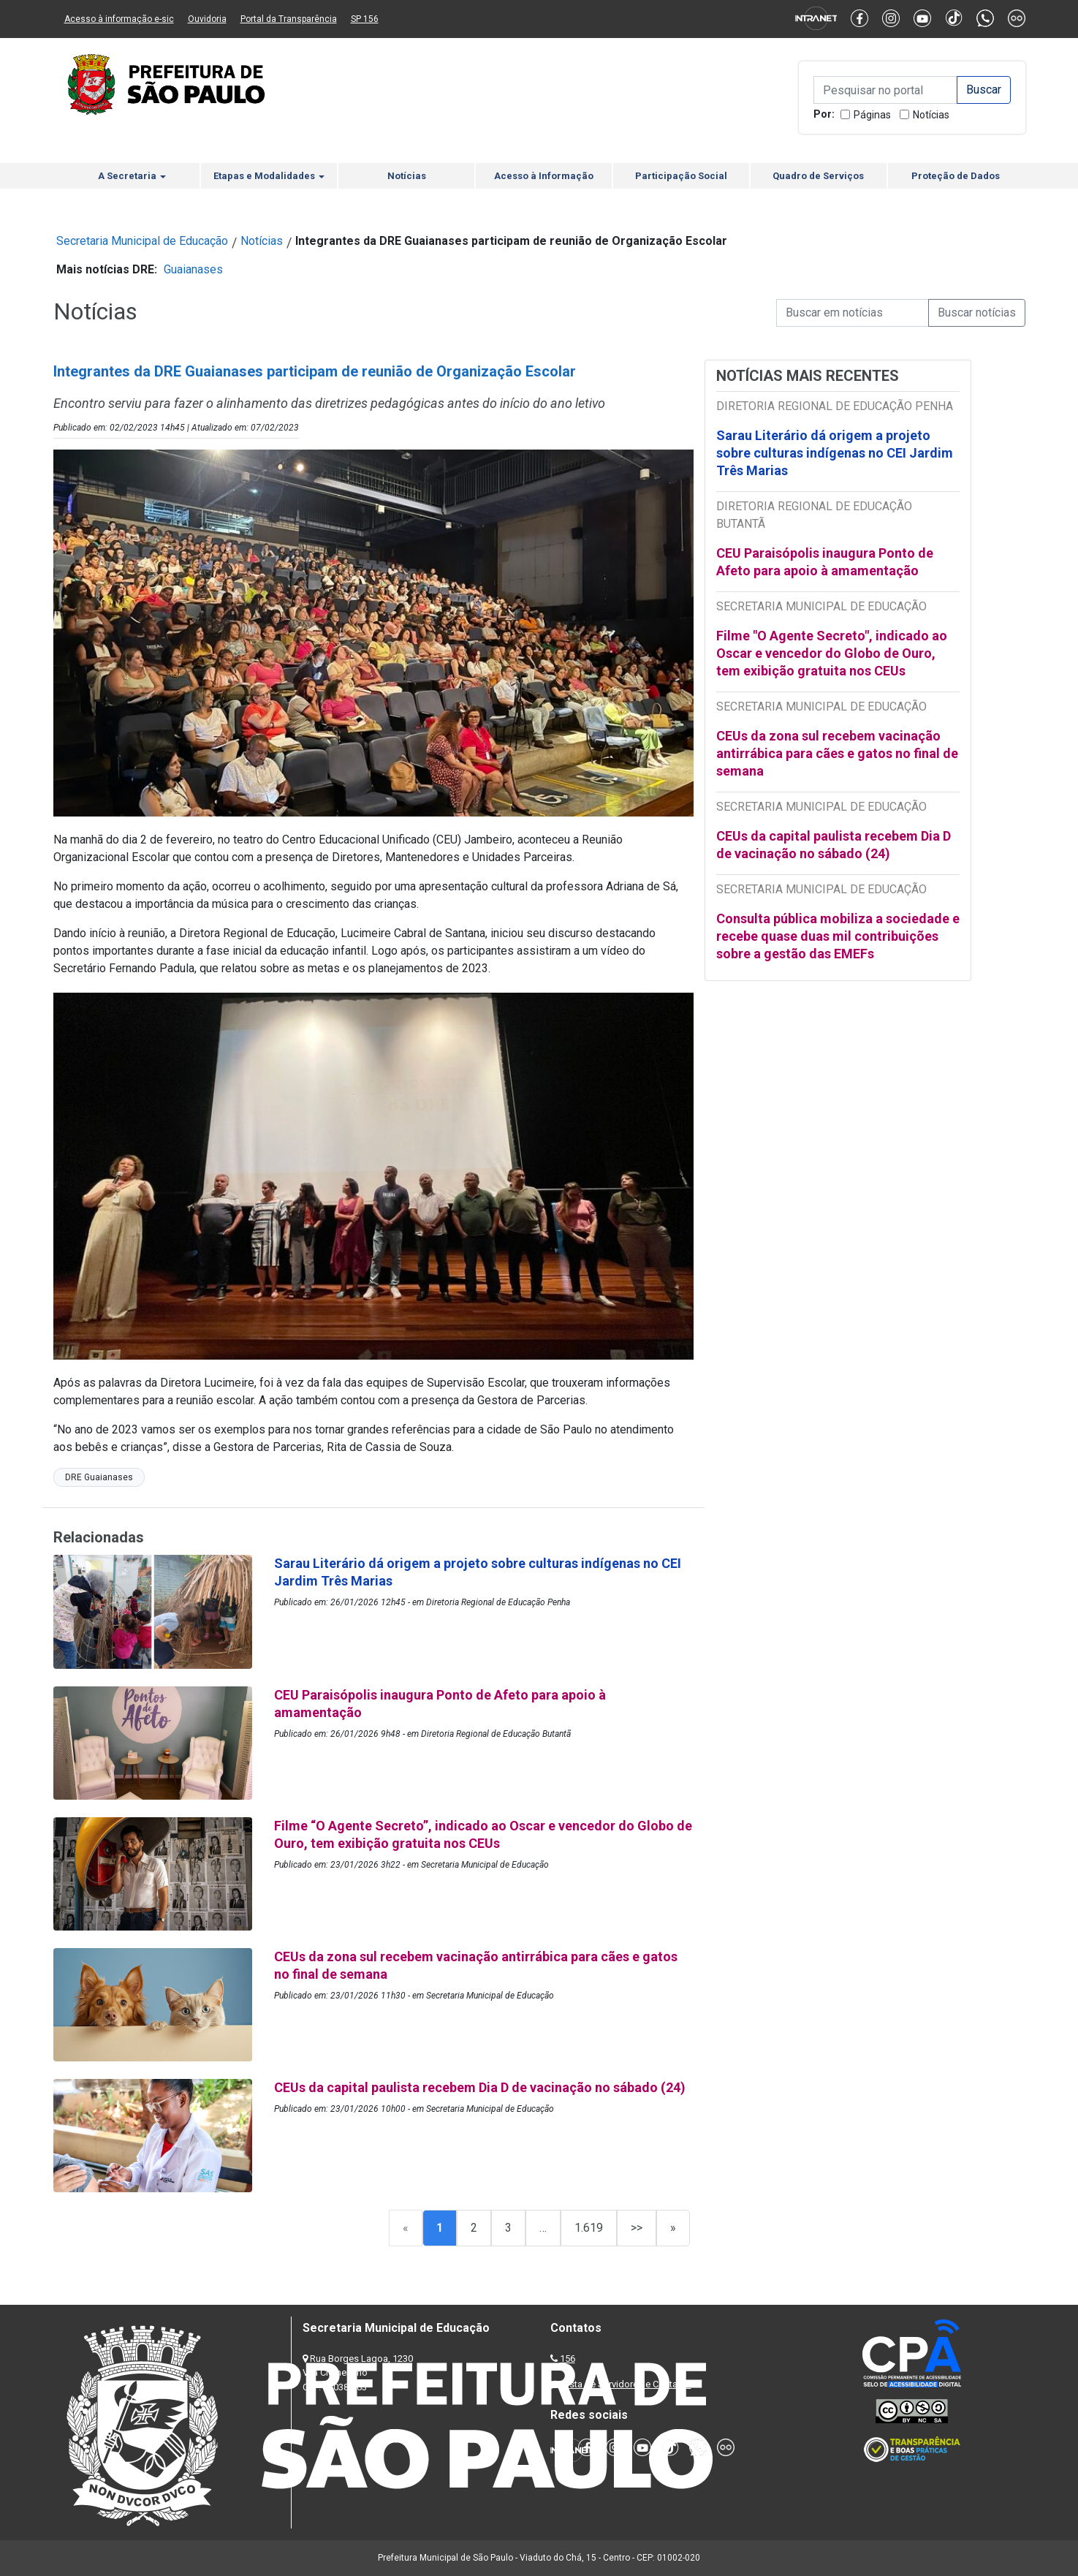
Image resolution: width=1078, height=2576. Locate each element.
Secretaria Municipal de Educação (142, 241)
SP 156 (365, 19)
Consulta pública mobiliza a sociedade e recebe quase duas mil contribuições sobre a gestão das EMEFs (838, 936)
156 (567, 2358)
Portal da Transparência (288, 19)
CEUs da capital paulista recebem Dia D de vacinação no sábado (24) (833, 844)
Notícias (931, 114)
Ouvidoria (207, 19)
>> (636, 2228)
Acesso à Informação (543, 175)
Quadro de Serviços (818, 175)
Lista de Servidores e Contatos (626, 2384)
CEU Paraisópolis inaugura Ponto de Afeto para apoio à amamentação (824, 561)
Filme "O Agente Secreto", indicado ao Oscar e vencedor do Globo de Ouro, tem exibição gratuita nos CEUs (831, 653)
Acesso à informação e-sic (119, 19)
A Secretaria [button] (132, 175)
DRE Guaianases (99, 1477)
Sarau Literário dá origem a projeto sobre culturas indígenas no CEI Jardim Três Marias (834, 453)
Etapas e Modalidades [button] (268, 175)
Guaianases (193, 269)
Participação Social (681, 175)
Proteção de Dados (955, 175)
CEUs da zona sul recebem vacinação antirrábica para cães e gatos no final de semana (837, 753)
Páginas (872, 114)
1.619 (588, 2228)
